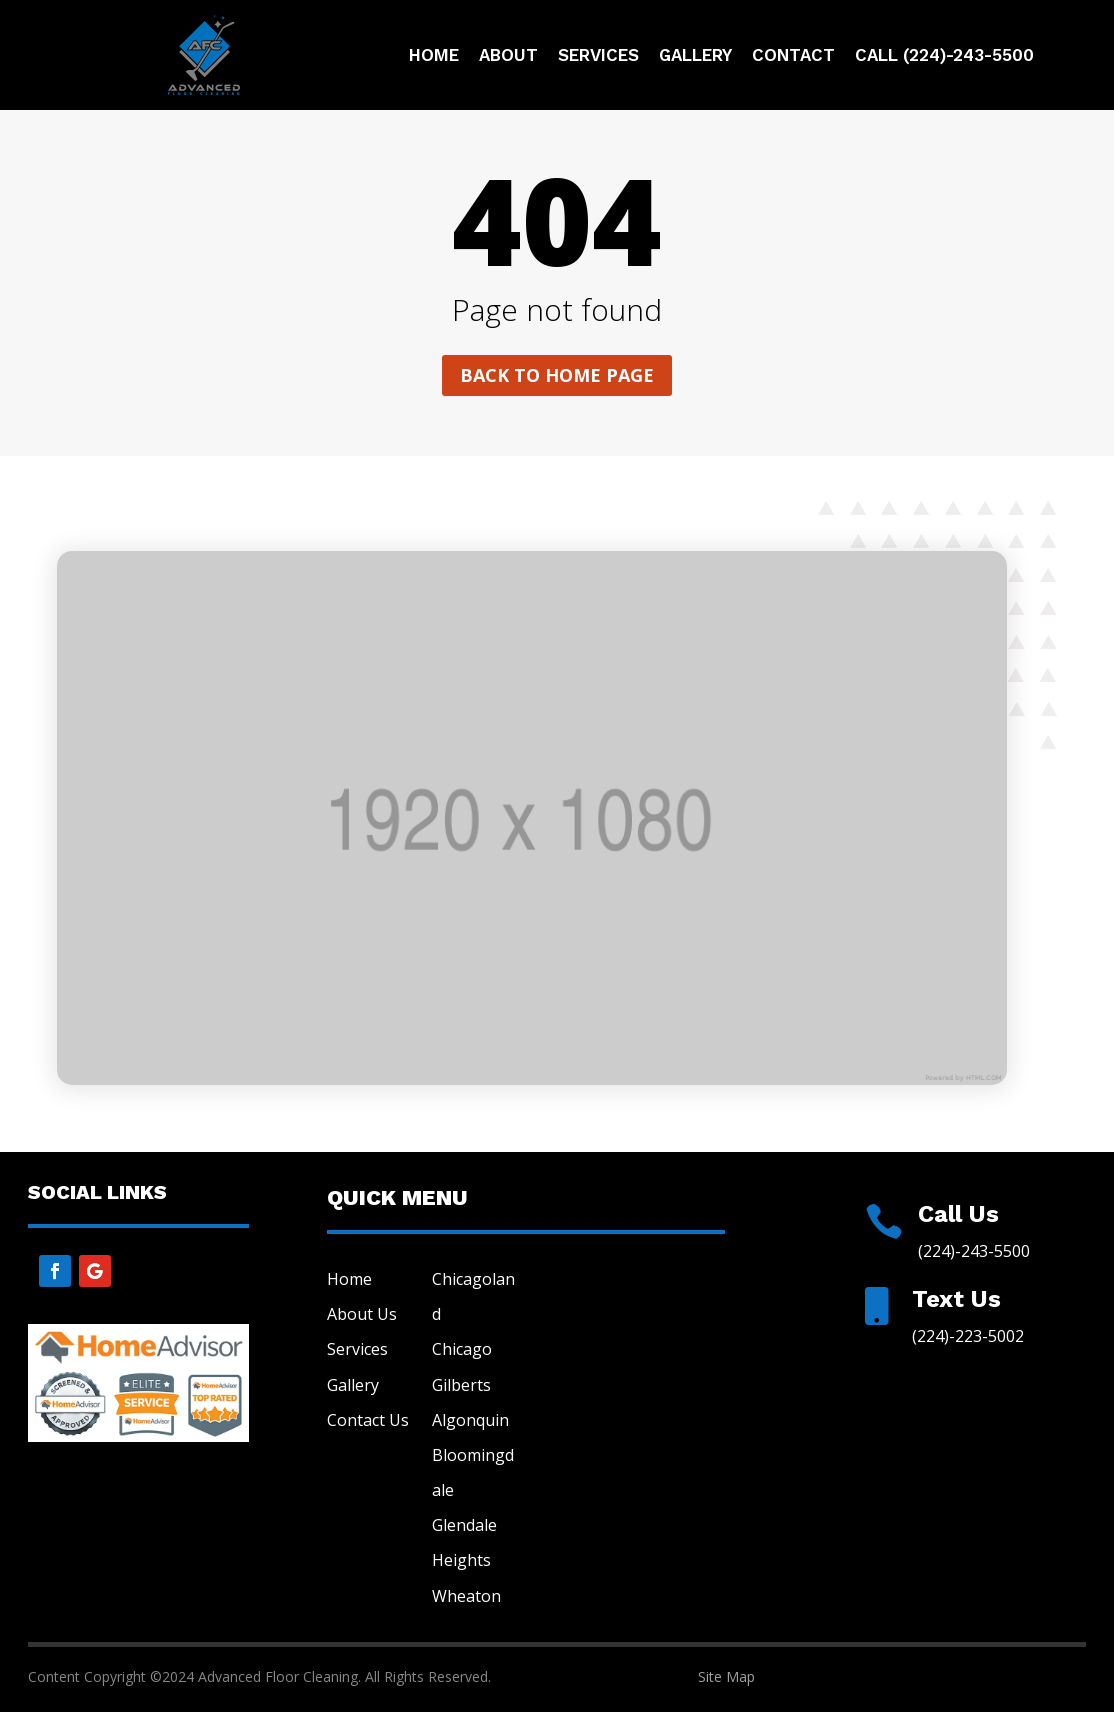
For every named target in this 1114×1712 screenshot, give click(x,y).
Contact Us (368, 1420)
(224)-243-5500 (974, 1251)
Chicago (462, 1349)
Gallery (695, 56)
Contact (793, 56)
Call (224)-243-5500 (944, 56)
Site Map (726, 1676)
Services (598, 56)
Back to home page (557, 375)
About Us (362, 1314)
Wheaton (466, 1596)
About (508, 56)
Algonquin (470, 1420)
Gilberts (461, 1385)
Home (434, 56)
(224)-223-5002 (968, 1336)
